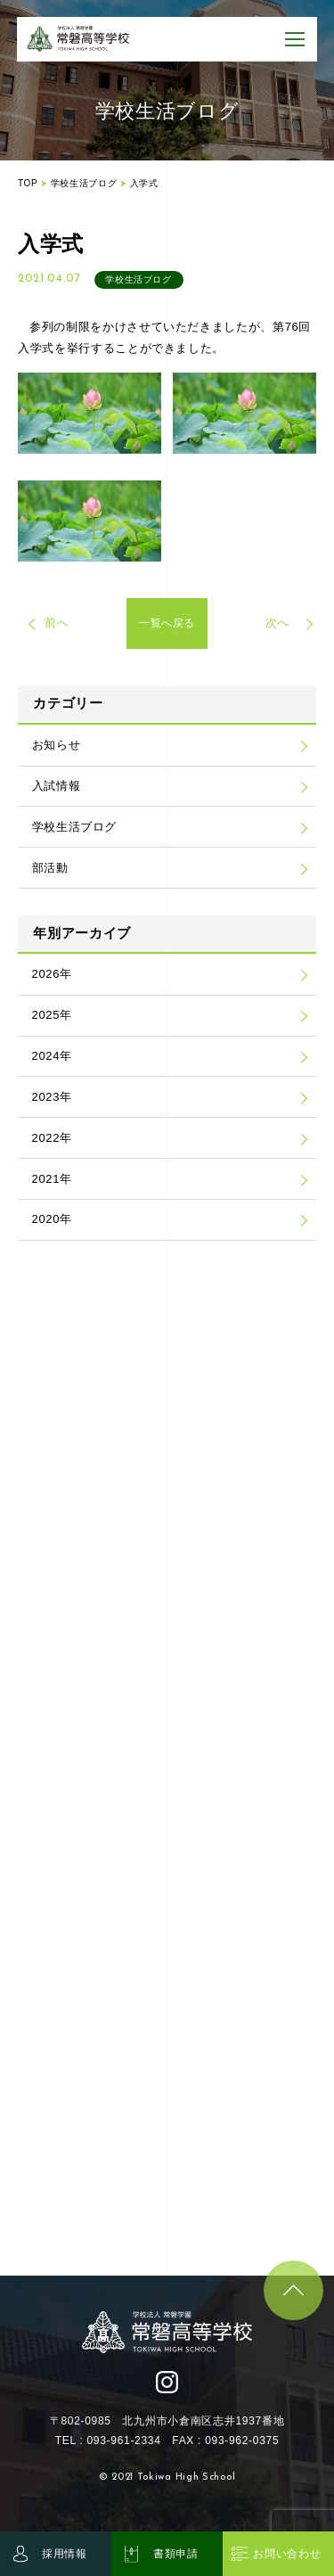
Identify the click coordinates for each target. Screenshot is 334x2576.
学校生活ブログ (75, 826)
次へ (277, 623)
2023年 (52, 1096)
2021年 (52, 1178)
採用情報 (64, 2553)
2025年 (52, 1014)
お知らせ (56, 744)
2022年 (52, 1137)
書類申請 (176, 2553)
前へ (57, 623)
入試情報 (56, 785)
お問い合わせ (287, 2553)
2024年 (52, 1055)
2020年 (52, 1219)
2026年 (52, 973)
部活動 (50, 867)
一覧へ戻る (166, 623)
